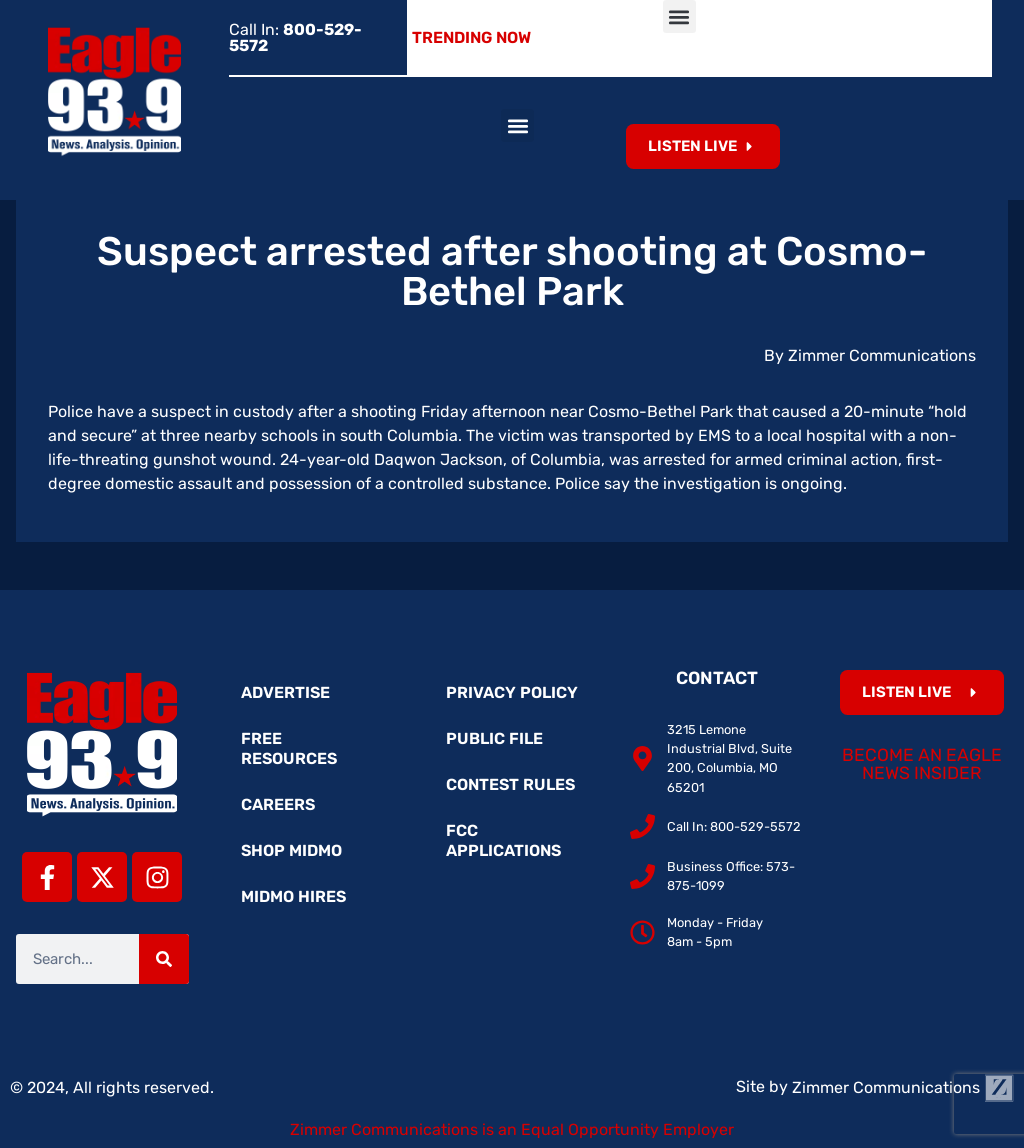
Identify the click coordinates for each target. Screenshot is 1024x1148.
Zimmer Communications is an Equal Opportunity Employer (512, 1129)
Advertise (285, 692)
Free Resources (289, 748)
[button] (679, 16)
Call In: (295, 37)
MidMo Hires (293, 896)
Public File (494, 738)
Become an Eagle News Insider (922, 764)
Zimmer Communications (903, 1087)
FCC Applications (503, 840)
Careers (278, 804)
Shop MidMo (291, 850)
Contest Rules (510, 784)
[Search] (164, 959)
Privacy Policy (512, 692)
